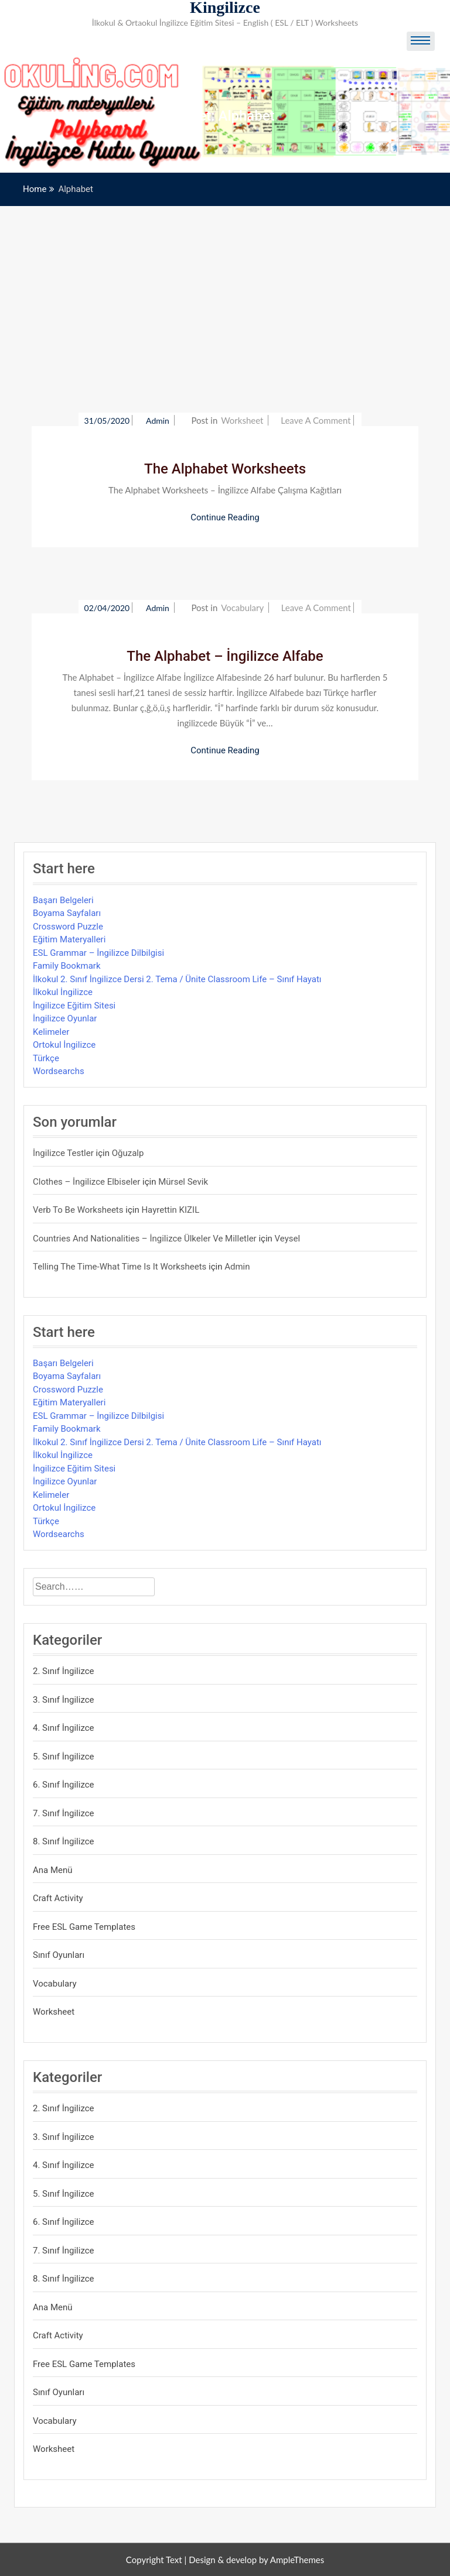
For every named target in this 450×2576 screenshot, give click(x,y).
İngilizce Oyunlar (65, 1018)
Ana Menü (53, 1870)
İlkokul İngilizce (63, 992)
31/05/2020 (107, 421)
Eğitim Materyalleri (69, 939)
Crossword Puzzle (68, 926)
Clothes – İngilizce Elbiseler (86, 1181)
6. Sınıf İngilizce (63, 1784)
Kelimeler (51, 1032)
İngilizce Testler (63, 1153)
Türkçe (46, 1058)
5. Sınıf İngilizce (63, 1756)
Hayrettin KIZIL (170, 1210)
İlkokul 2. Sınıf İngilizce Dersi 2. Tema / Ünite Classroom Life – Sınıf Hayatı (177, 979)
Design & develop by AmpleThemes (256, 2559)
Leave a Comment (315, 420)
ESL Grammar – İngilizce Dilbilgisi (98, 953)
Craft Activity (58, 1898)
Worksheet (242, 420)
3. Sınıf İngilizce (63, 1700)
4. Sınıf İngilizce (63, 1728)
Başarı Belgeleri (63, 900)
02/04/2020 (107, 608)
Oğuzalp (128, 1153)
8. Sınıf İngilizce (63, 1841)
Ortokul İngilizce (64, 1045)
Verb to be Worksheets (78, 1210)
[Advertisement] (225, 294)
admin (158, 421)
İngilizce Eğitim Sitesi (74, 1005)
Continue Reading (225, 517)
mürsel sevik (183, 1181)
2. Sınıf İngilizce (63, 1671)
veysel (288, 1238)
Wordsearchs (58, 1071)
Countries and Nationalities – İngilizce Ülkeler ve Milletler (145, 1238)
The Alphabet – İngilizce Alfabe (225, 656)
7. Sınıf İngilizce (63, 1813)
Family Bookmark (67, 966)
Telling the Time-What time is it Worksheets (119, 1266)
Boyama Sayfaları (67, 913)
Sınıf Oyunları (58, 1955)
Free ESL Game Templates (84, 1927)
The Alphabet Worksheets (225, 469)
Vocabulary (242, 607)
